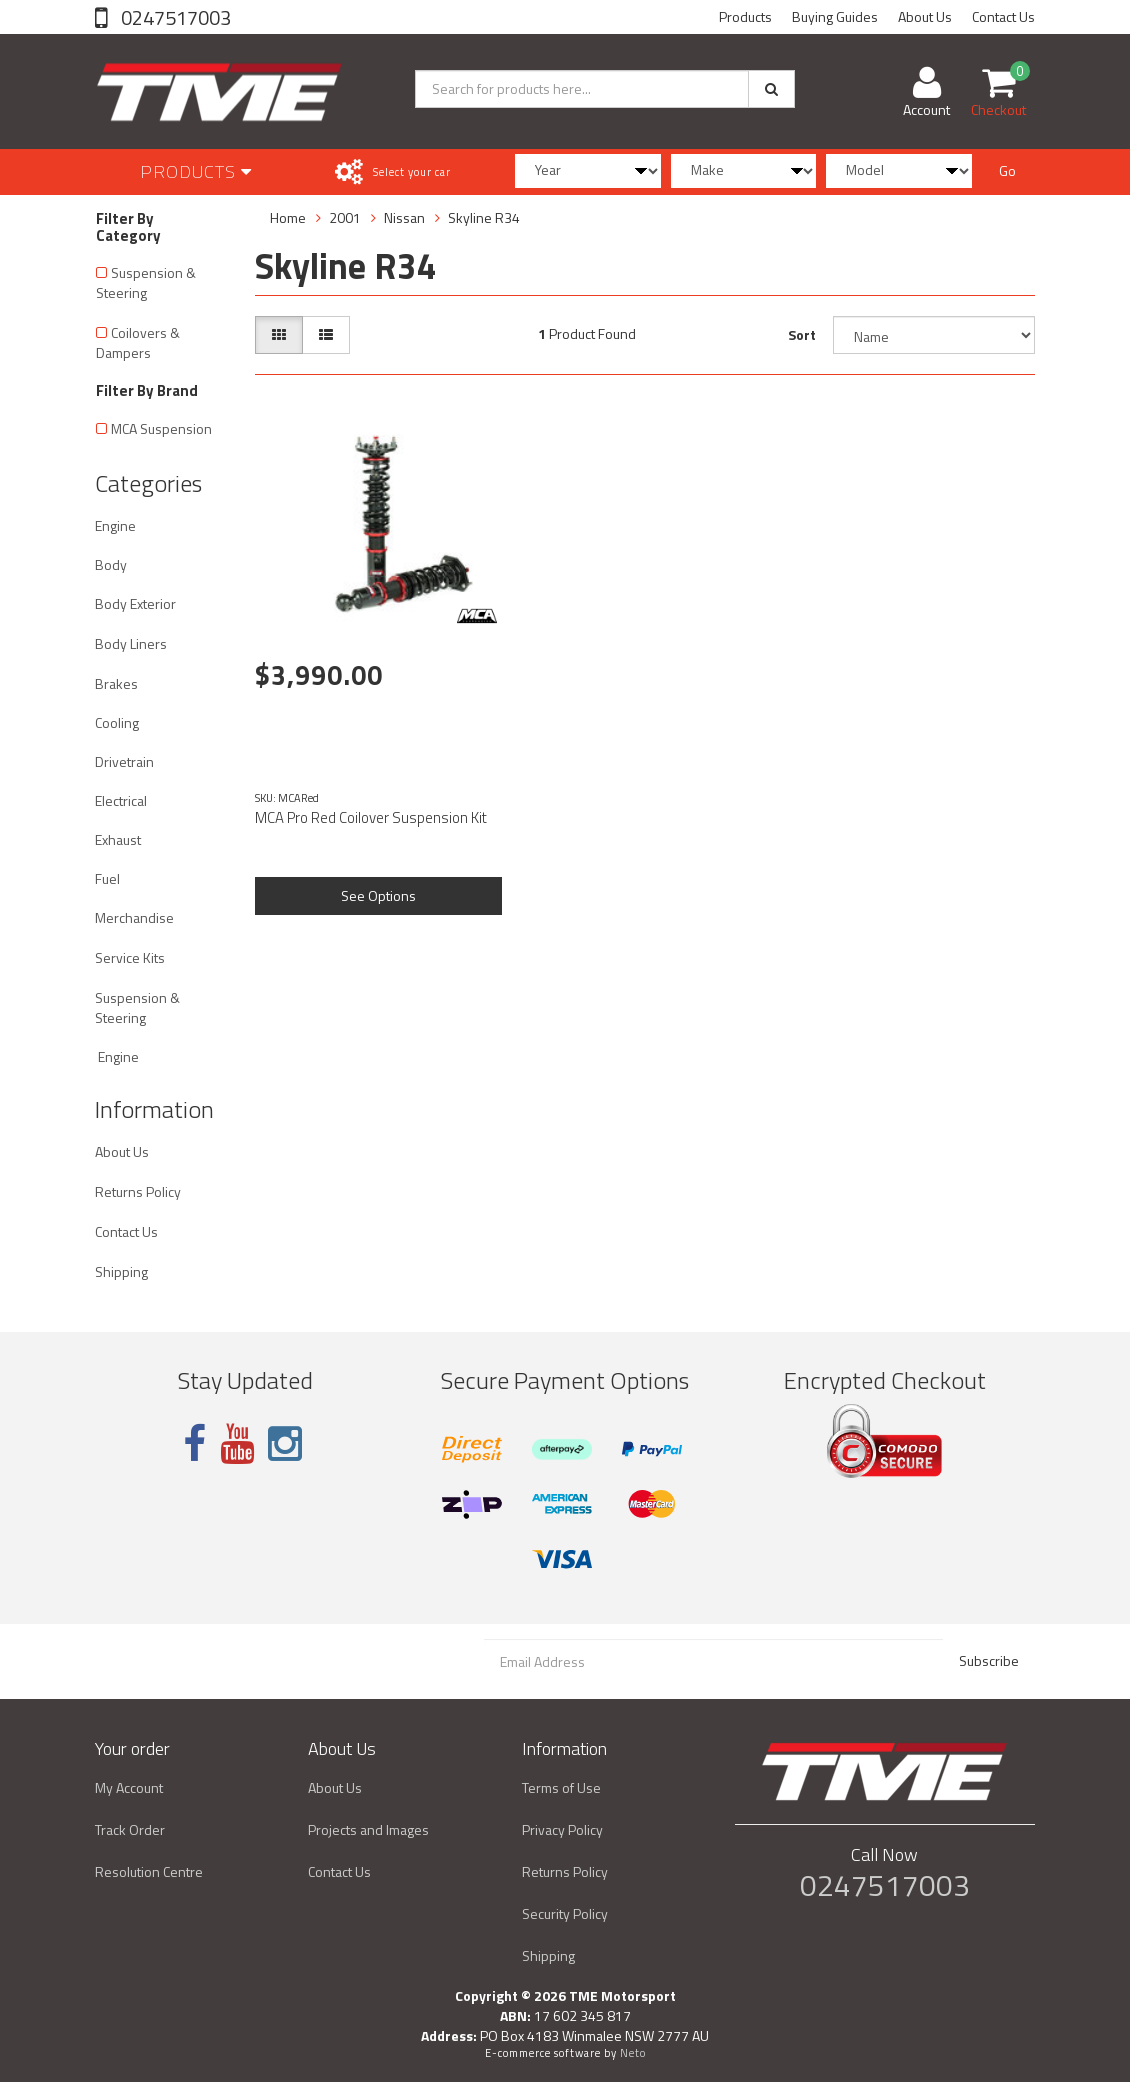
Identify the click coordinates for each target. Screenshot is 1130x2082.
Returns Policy (138, 1191)
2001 (345, 217)
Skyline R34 (484, 217)
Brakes (116, 683)
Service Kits (130, 957)
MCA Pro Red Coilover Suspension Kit (371, 817)
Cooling (117, 722)
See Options (378, 895)
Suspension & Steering (146, 282)
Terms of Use (561, 1787)
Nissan (404, 217)
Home (288, 217)
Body (111, 564)
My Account (129, 1787)
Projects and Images (368, 1829)
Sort (802, 334)
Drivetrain (124, 761)
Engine (115, 525)
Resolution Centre (149, 1871)
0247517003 (174, 17)
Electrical (121, 800)
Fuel (107, 878)
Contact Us (1003, 16)
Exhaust (118, 839)
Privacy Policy (562, 1829)
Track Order (130, 1829)
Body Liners (131, 643)
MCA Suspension (161, 428)
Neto (633, 2053)
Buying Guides (835, 16)
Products (745, 16)
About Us (925, 16)
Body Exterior (135, 603)
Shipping (121, 1271)
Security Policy (565, 1913)
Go (1007, 170)
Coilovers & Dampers (138, 342)
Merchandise (134, 917)
